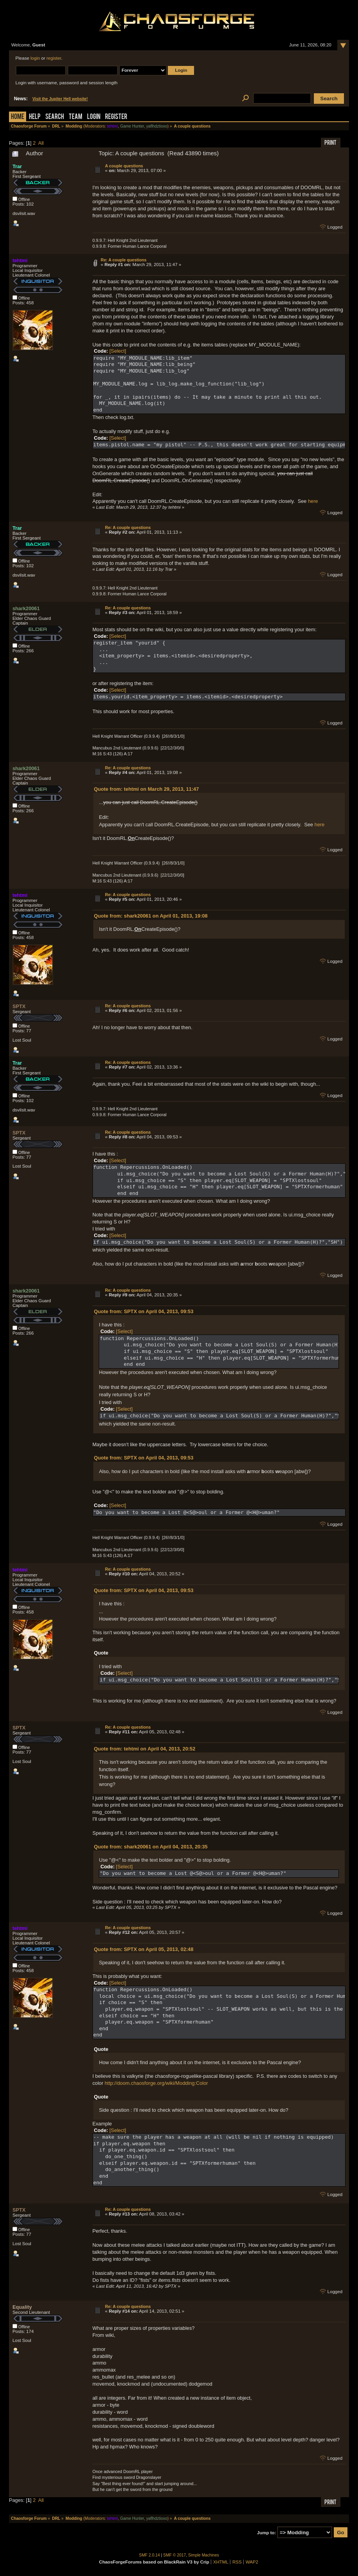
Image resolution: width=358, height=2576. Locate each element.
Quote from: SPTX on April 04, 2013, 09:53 (144, 1311)
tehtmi (112, 126)
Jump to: (266, 2532)
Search (54, 117)
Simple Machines (203, 2555)
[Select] (117, 351)
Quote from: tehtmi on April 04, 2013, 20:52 (145, 1749)
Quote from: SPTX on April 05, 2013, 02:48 (144, 1949)
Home (17, 117)
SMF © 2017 (174, 2555)
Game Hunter (132, 126)
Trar (17, 166)
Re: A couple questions (123, 259)
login (35, 58)
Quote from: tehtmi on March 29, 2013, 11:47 (146, 789)
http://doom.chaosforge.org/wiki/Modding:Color (156, 2083)
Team (75, 117)
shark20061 (26, 608)
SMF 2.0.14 (149, 2555)
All (41, 143)
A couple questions (124, 165)
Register (116, 117)
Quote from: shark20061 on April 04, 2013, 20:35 (151, 1847)
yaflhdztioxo (156, 126)
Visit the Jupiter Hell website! (60, 99)
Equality (22, 2307)
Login (93, 117)
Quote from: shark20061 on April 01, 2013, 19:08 (151, 916)
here (313, 501)
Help (35, 117)
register (53, 58)
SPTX (18, 1006)
